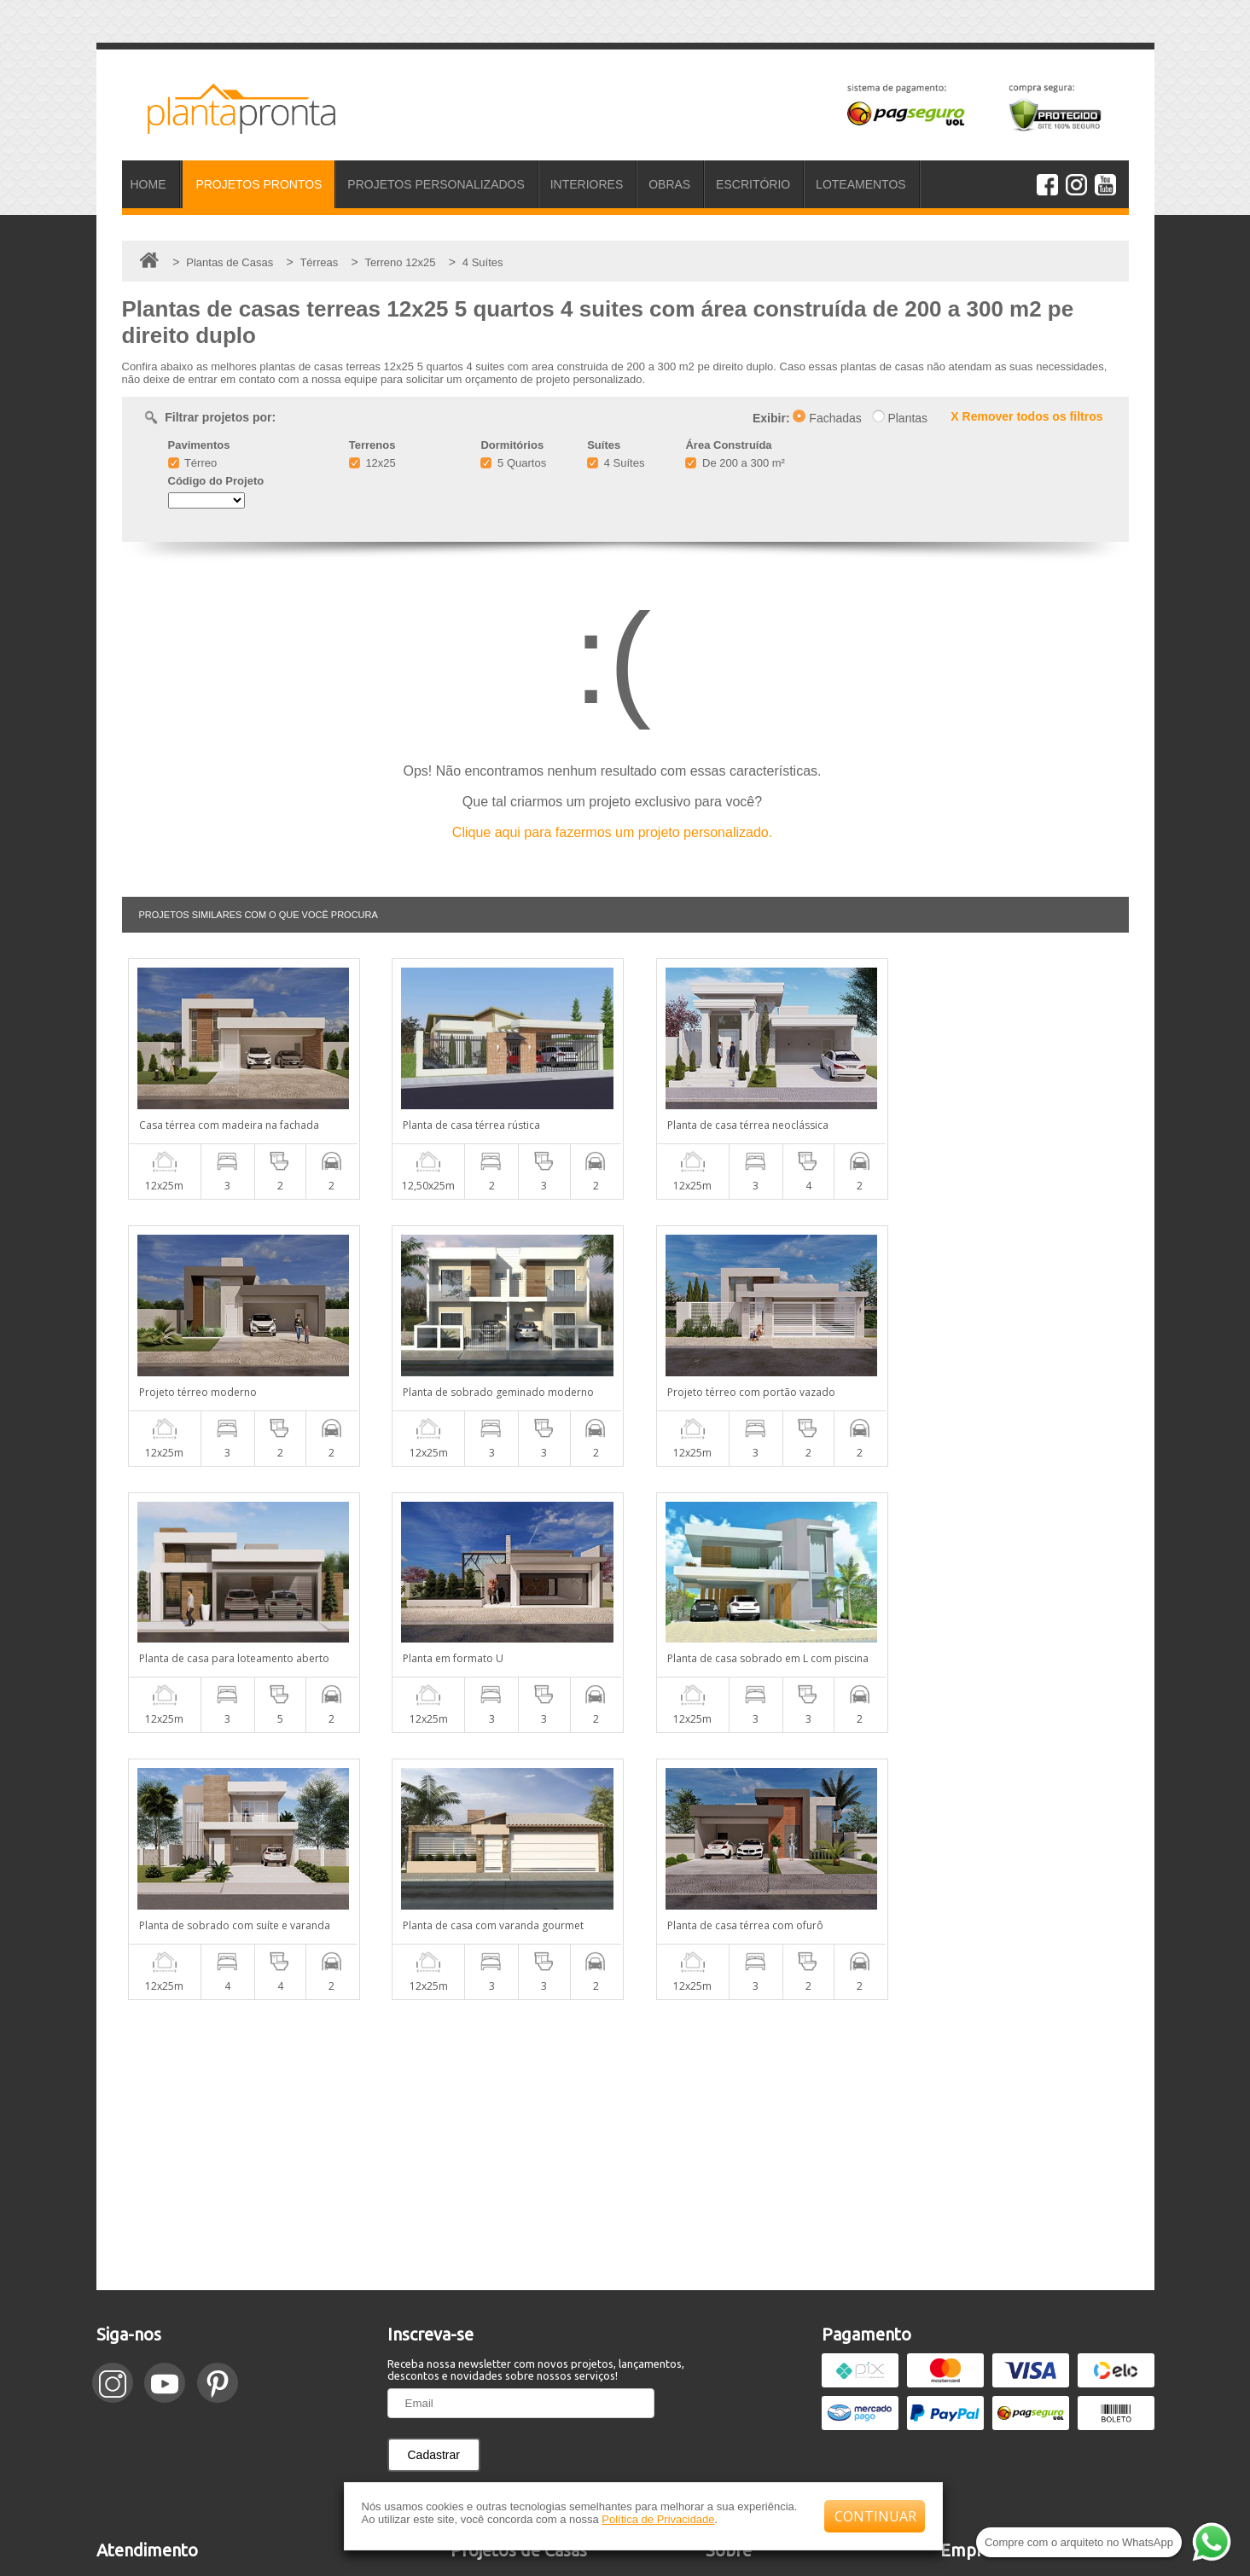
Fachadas (827, 418)
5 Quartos (513, 462)
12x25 (372, 462)
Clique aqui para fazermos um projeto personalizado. (612, 832)
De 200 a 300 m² (734, 462)
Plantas (900, 418)
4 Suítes (615, 462)
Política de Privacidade (658, 2519)
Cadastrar (434, 2188)
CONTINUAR (875, 2516)
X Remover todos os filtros (1026, 416)
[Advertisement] (625, 1878)
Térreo (193, 462)
